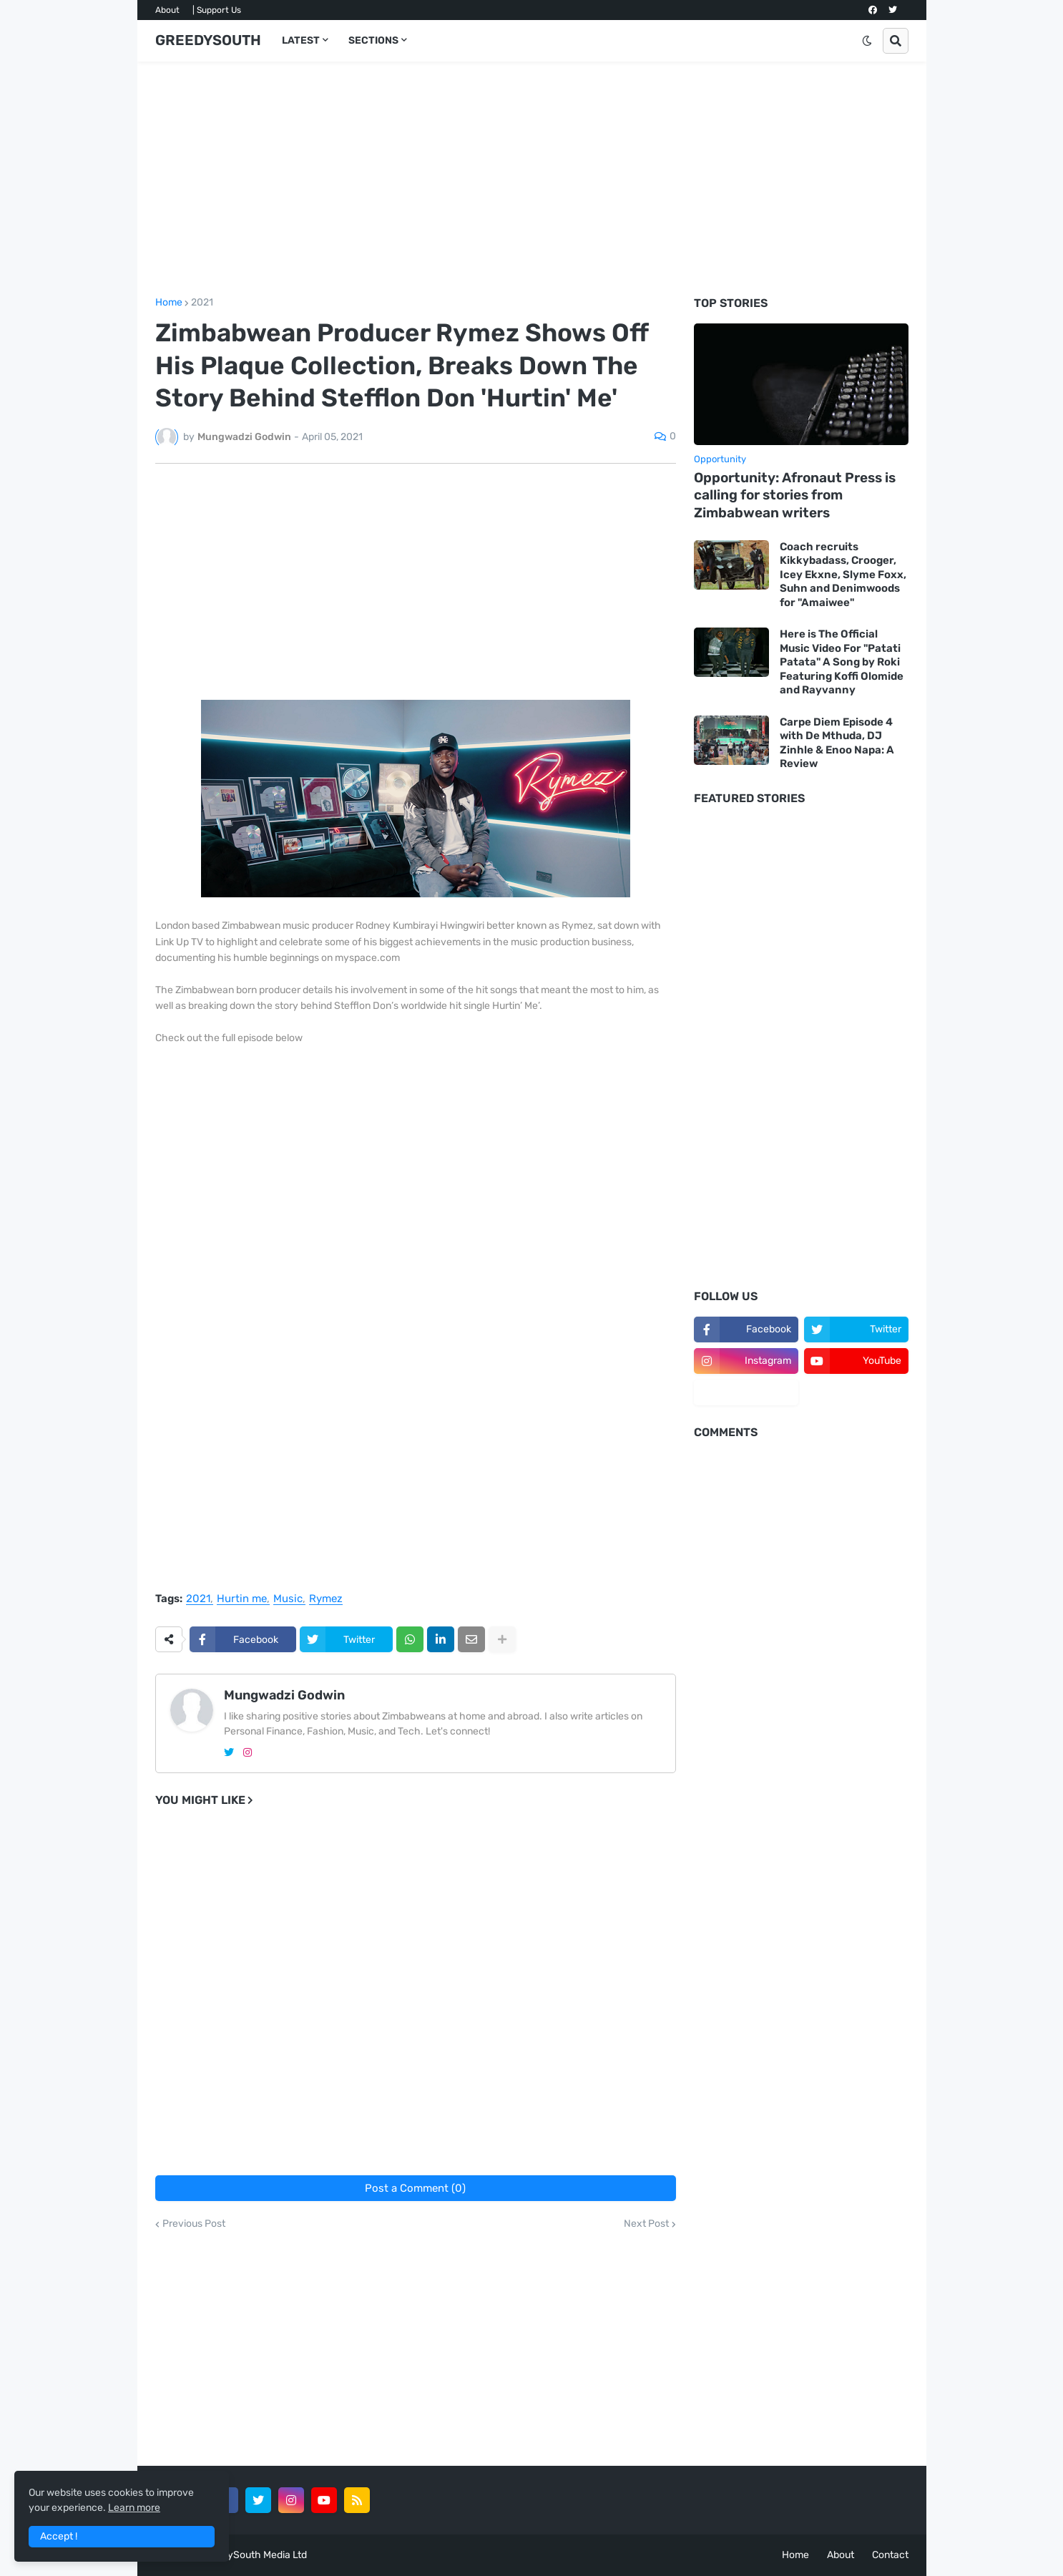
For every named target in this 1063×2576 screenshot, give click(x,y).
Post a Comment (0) (415, 2188)
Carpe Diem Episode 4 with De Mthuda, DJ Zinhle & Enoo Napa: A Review (837, 743)
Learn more (134, 2508)
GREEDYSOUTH (208, 40)
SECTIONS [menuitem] (373, 40)
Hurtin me (242, 1599)
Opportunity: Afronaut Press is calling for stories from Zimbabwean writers (795, 495)
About (167, 10)
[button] (867, 41)
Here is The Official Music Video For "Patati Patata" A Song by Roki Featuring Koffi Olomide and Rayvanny (841, 662)
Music (288, 1599)
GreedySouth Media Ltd (253, 2555)
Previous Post (193, 2224)
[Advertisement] (531, 179)
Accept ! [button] (58, 2536)
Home (168, 303)
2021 (202, 303)
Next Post (646, 2224)
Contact (890, 2555)
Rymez (326, 1599)
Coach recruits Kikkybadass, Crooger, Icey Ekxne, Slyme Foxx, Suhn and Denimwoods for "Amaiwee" (843, 574)
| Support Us (216, 10)
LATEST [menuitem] (301, 40)
